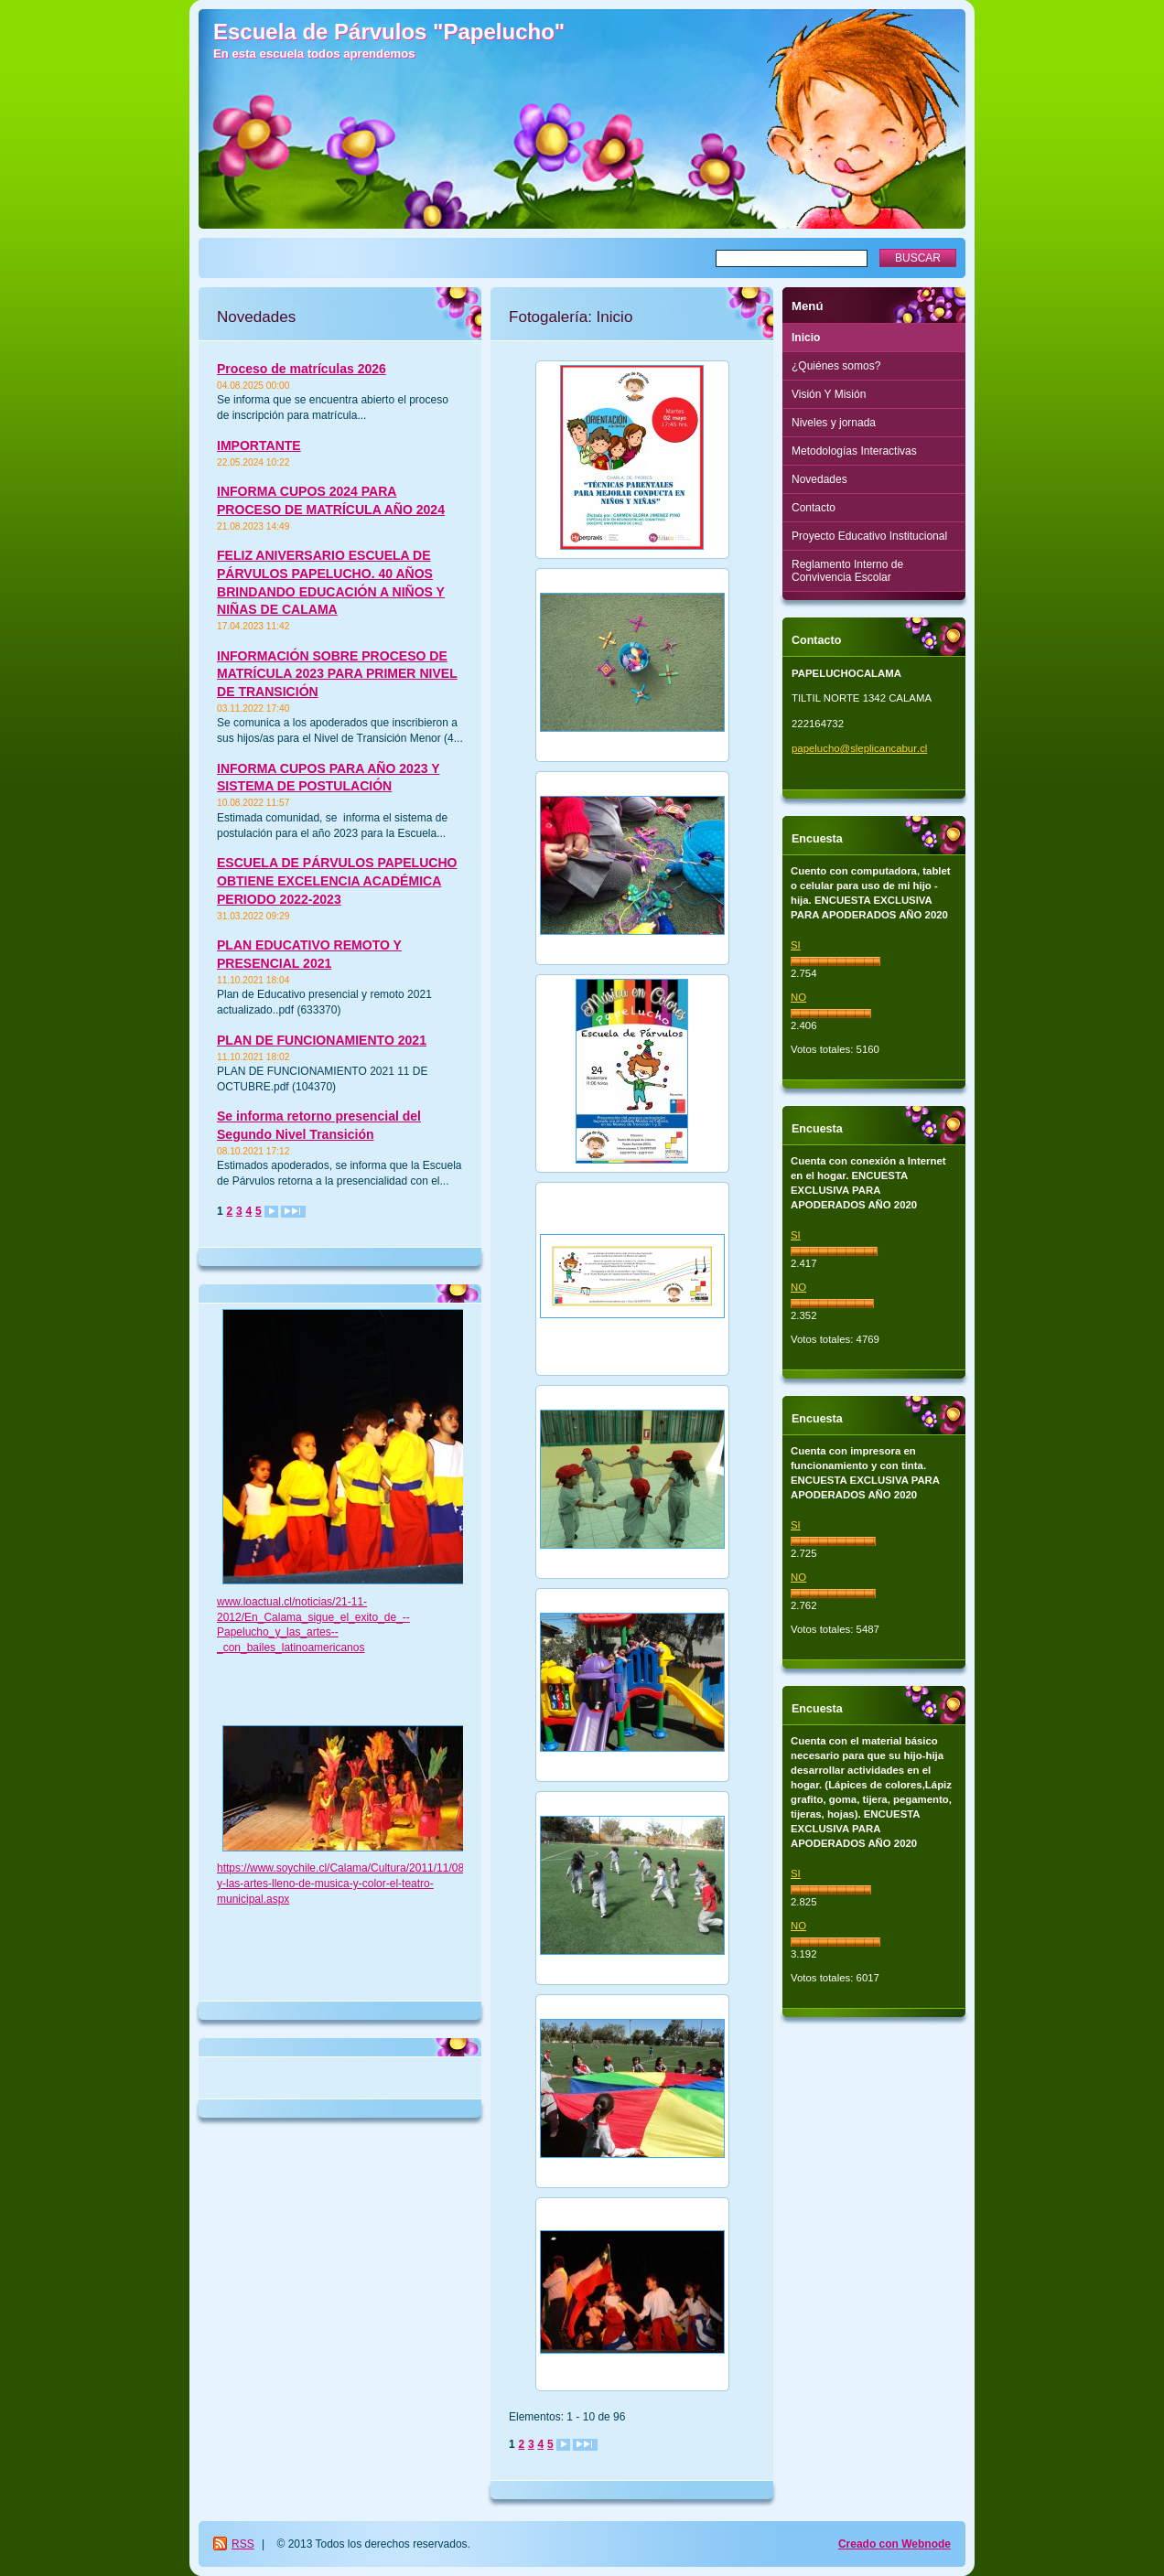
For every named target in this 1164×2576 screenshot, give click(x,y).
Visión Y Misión (829, 394)
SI (796, 944)
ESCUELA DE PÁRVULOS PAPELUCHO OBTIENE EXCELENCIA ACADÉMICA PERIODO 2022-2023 (337, 880)
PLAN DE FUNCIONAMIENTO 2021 (321, 1040)
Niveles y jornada (834, 422)
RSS (243, 2544)
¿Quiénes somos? (836, 366)
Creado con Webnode (894, 2544)
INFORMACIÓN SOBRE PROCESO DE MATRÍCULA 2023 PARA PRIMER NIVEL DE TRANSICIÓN (337, 674)
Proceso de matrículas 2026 (301, 368)
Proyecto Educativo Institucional (869, 536)
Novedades (819, 479)
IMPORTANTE (259, 445)
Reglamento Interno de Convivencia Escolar (847, 571)
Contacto (813, 507)
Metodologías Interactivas (854, 451)
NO (798, 997)
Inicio (806, 337)
